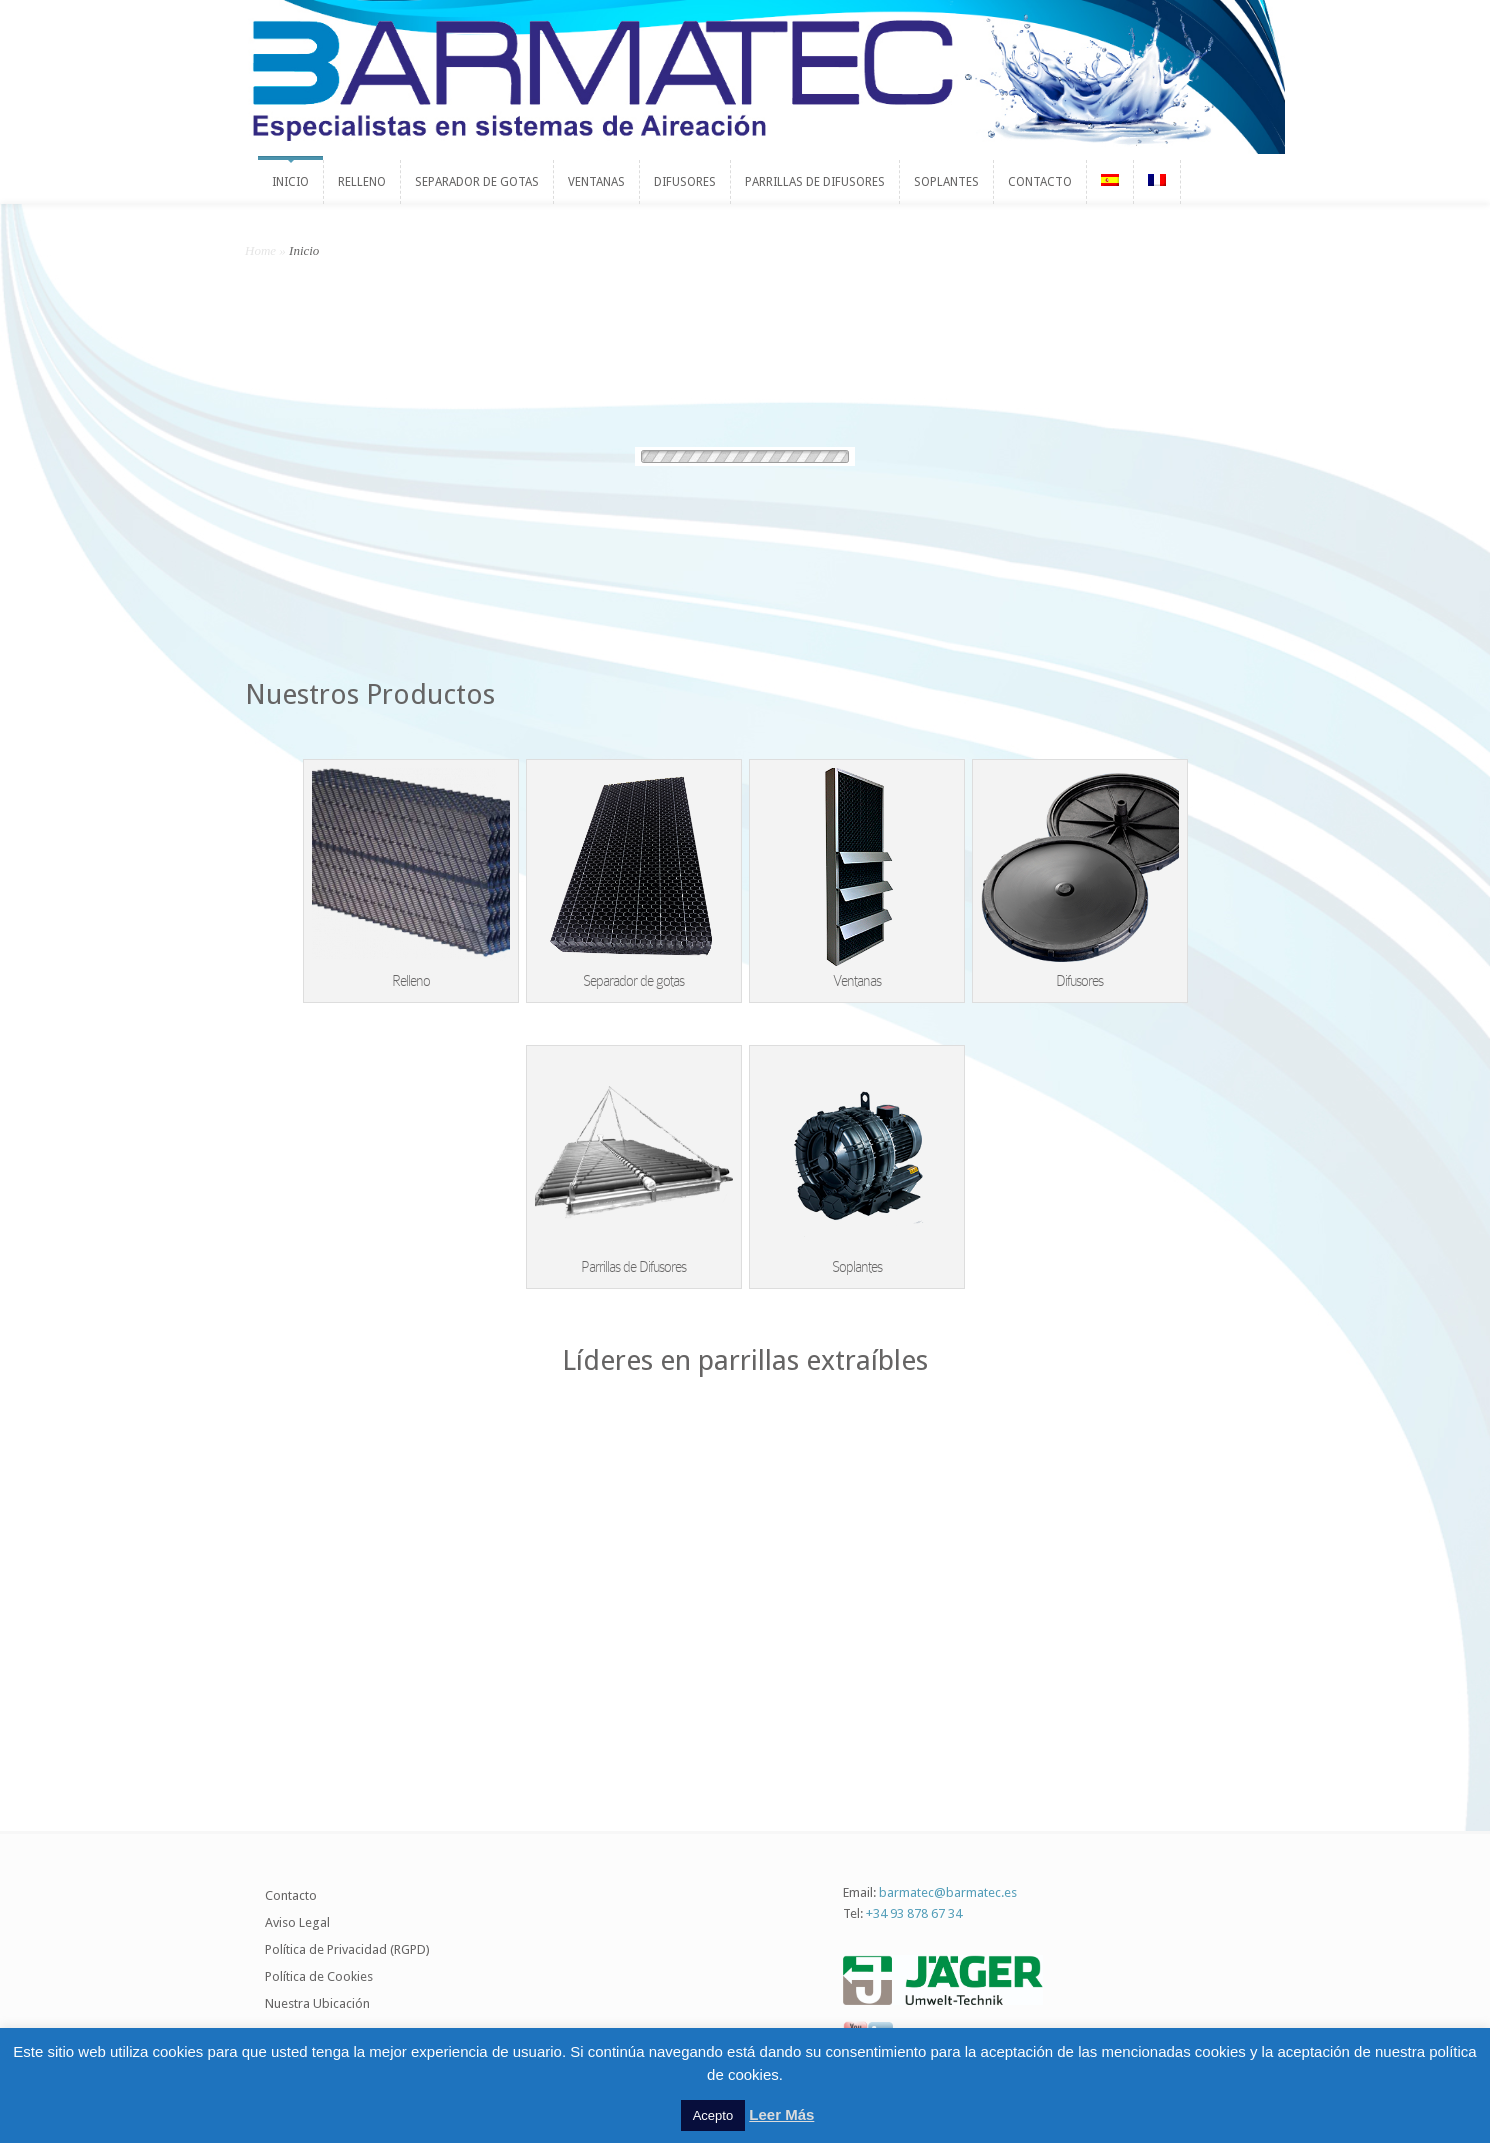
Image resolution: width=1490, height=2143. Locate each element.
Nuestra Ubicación (317, 2003)
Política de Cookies (319, 1976)
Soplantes (857, 1267)
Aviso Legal (297, 1922)
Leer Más (781, 2114)
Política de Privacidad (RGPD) (347, 1949)
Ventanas (857, 981)
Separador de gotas (633, 981)
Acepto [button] (713, 2115)
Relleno (411, 981)
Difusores (1079, 981)
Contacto (291, 1895)
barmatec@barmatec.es (948, 1892)
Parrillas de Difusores (633, 1267)
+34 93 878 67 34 (914, 1913)
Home (260, 250)
